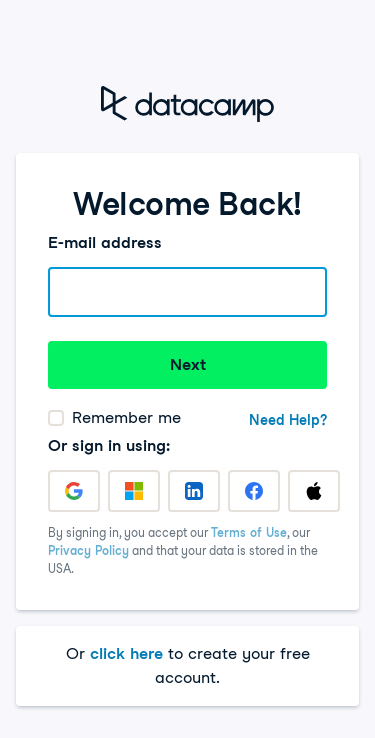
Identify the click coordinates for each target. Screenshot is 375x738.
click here (126, 653)
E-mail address (105, 242)
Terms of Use (249, 532)
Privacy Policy (88, 550)
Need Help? (288, 420)
